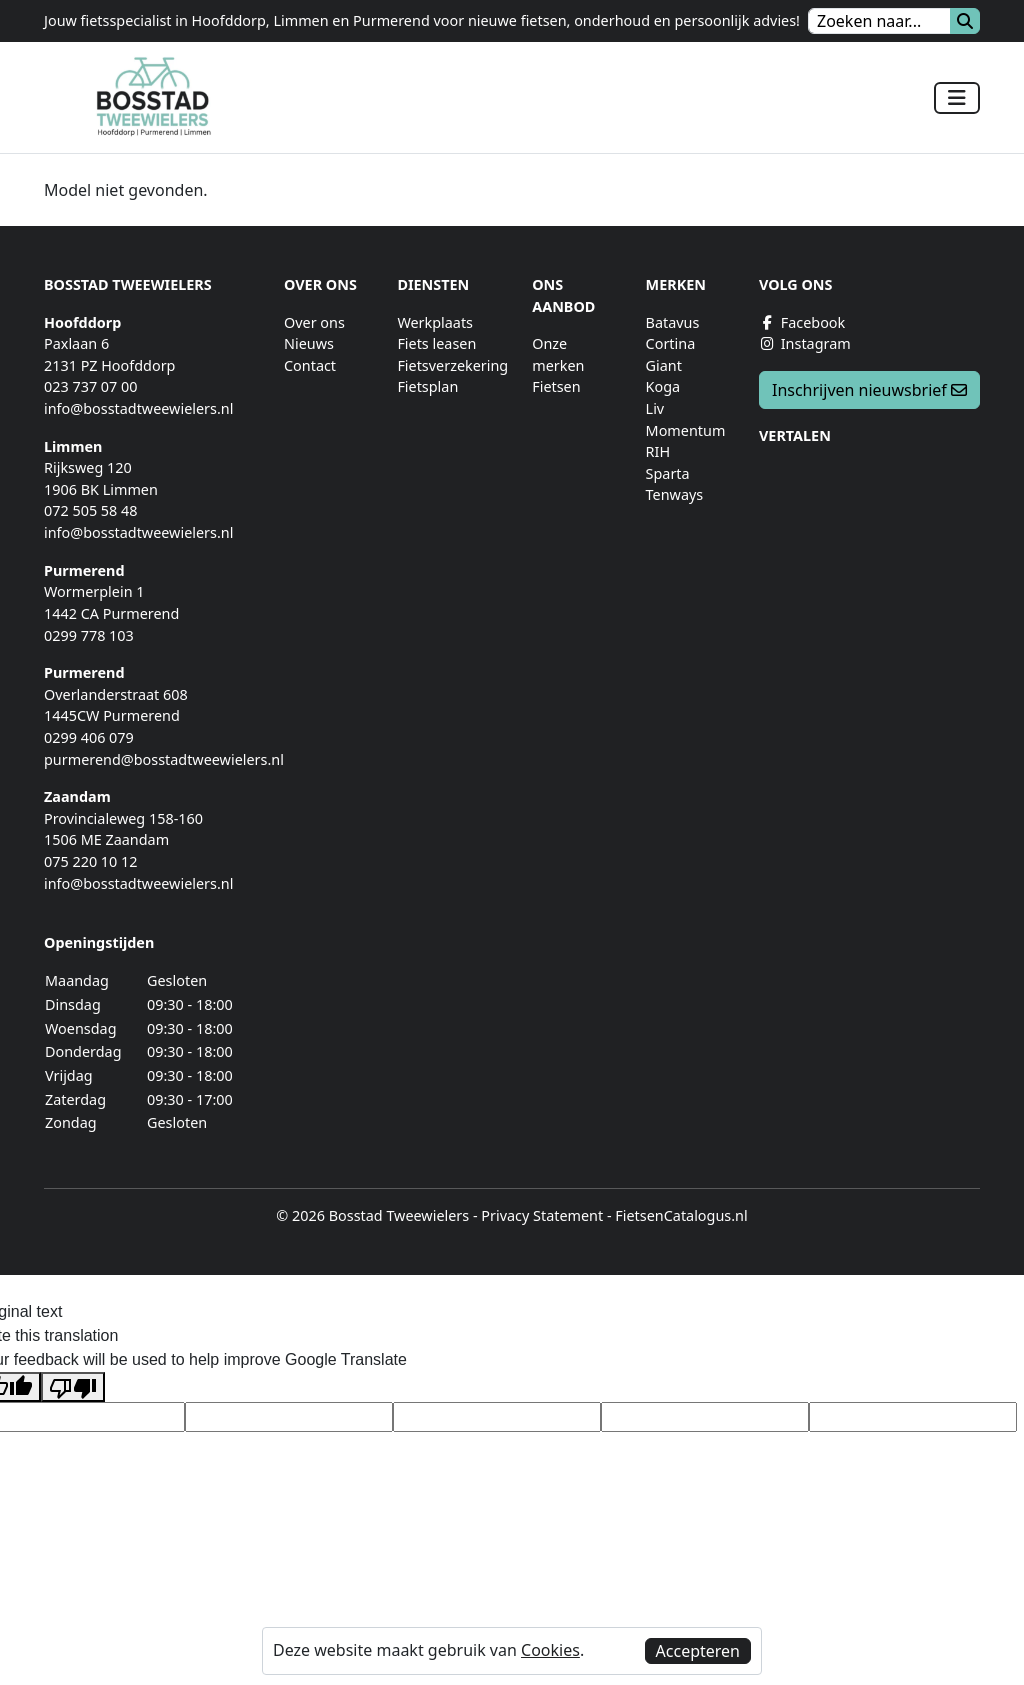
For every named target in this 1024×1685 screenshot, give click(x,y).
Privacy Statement (542, 1215)
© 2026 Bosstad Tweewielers (372, 1215)
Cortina (671, 343)
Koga (663, 386)
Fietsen (556, 386)
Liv (655, 408)
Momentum (686, 430)
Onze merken (558, 354)
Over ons (314, 322)
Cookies (550, 1650)
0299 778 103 (89, 635)
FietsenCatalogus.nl (681, 1215)
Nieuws (309, 343)
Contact (310, 365)
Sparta (668, 473)
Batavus (673, 322)
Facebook (802, 322)
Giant (664, 365)
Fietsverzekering (452, 365)
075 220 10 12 (91, 861)
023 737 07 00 (91, 386)
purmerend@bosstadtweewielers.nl (164, 759)
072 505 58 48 (91, 510)
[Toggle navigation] (957, 98)
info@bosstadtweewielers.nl (138, 408)
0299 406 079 (89, 737)
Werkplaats (435, 322)
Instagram (805, 343)
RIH (658, 451)
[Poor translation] (73, 1387)
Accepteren (698, 1651)
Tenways (675, 494)
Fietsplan (427, 386)
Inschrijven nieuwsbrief (869, 390)
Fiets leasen (436, 343)
